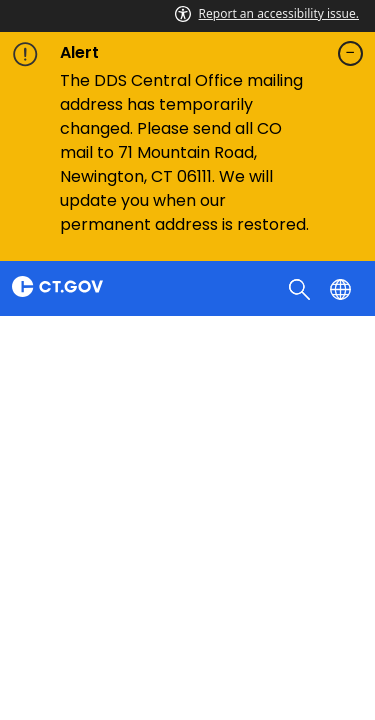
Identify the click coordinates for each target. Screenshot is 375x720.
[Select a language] (342, 288)
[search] (301, 288)
